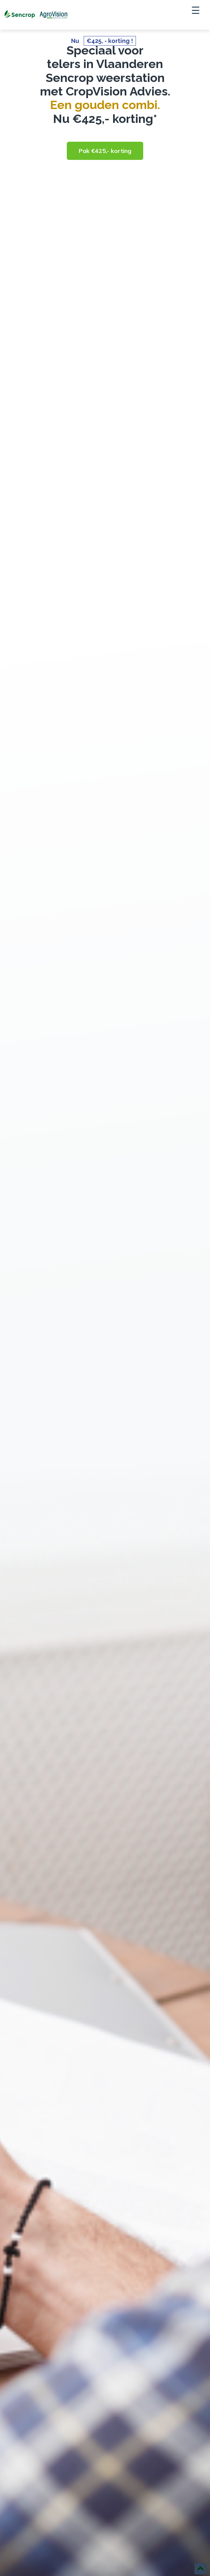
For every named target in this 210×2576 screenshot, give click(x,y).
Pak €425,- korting (105, 151)
